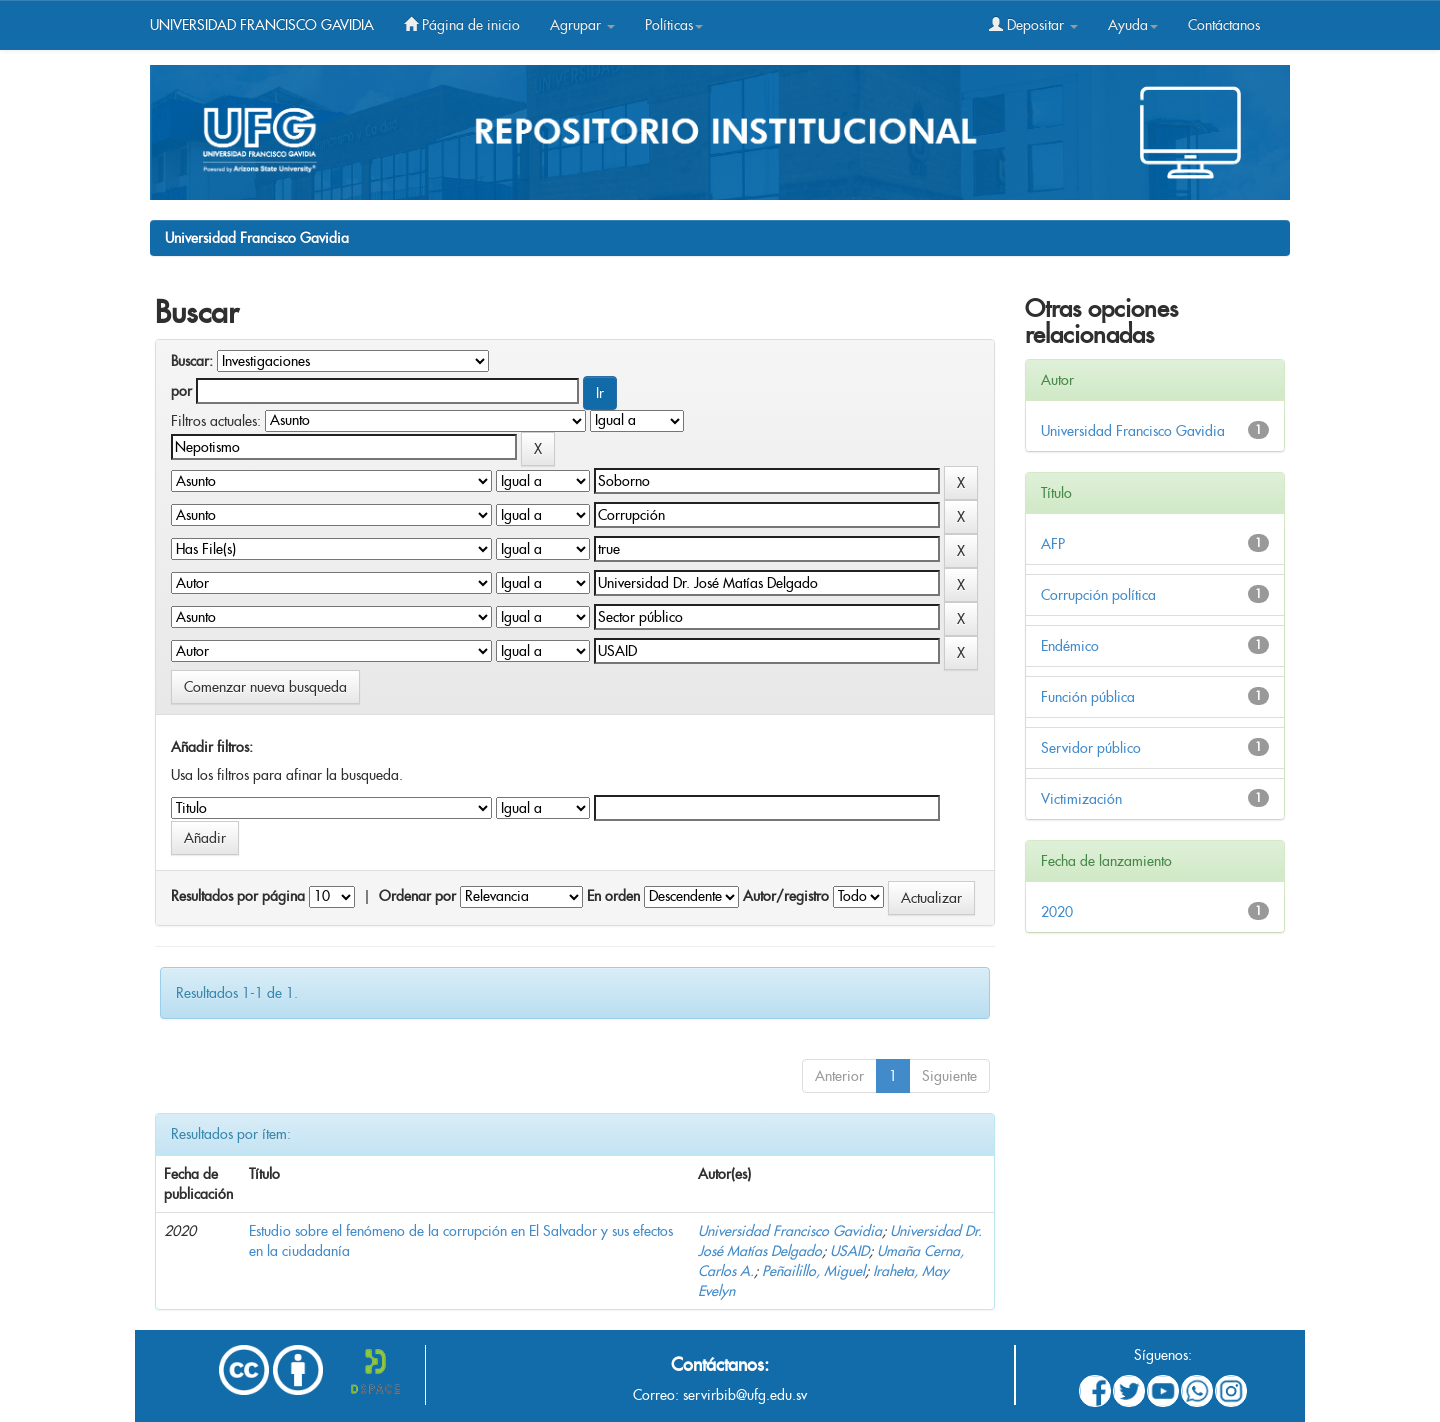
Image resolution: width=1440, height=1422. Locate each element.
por (181, 391)
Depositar (1033, 25)
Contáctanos (1224, 25)
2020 (1057, 912)
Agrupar (582, 25)
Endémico (1070, 646)
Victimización (1081, 799)
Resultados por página (238, 896)
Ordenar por (417, 896)
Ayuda (1133, 25)
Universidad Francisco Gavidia (257, 238)
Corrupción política (1098, 595)
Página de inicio (462, 25)
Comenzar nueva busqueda (265, 687)
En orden (613, 896)
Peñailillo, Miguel (813, 1271)
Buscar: (192, 361)
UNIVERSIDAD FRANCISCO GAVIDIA (262, 25)
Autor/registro (786, 896)
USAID (849, 1251)
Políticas (674, 25)
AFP (1053, 544)
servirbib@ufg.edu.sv (745, 1395)
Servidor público (1091, 748)
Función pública (1088, 697)
